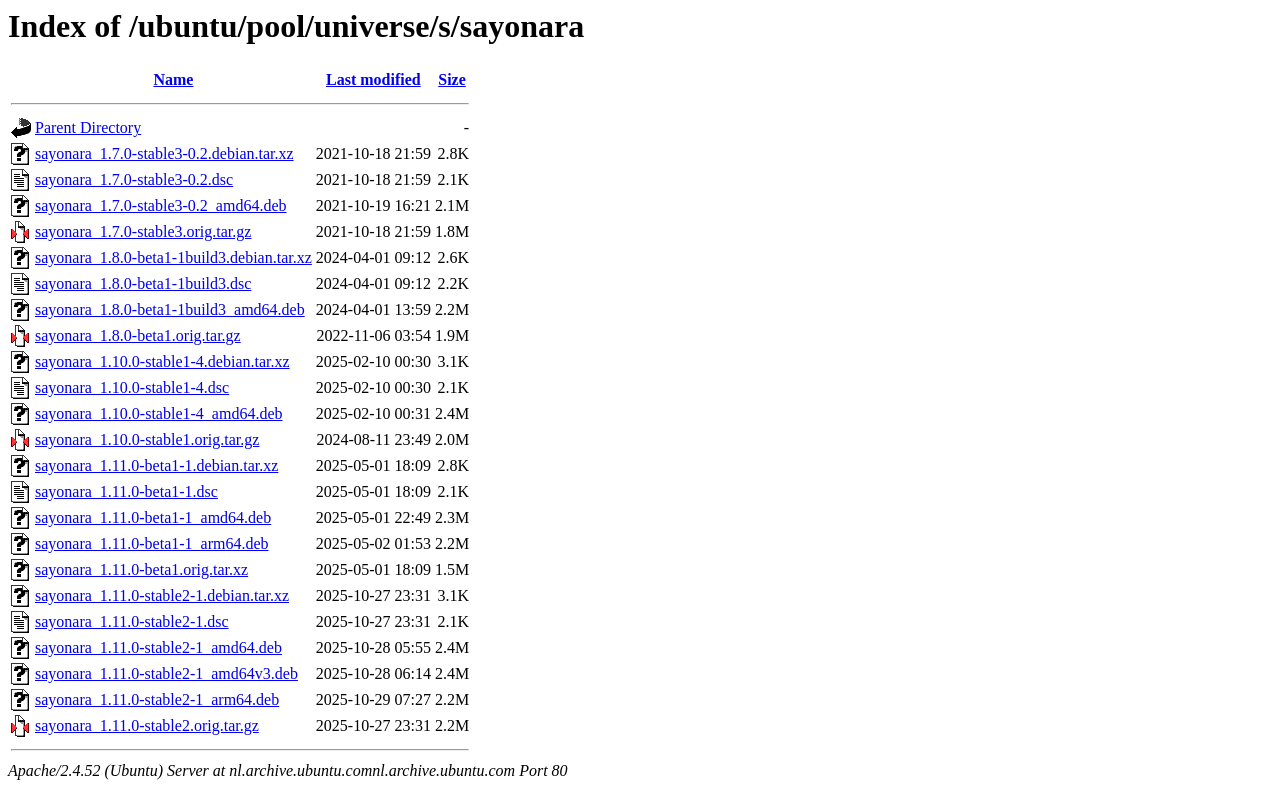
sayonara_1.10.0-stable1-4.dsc (132, 387)
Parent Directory (88, 127)
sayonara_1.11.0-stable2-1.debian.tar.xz (162, 595)
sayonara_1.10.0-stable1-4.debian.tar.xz (162, 361)
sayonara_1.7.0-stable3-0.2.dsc (134, 179)
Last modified (373, 79)
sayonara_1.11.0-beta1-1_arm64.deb (152, 543)
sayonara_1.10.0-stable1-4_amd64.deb (158, 413)
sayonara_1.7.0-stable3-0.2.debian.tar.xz (164, 153)
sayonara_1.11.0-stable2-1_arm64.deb (157, 699)
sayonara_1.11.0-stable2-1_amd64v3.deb (166, 673)
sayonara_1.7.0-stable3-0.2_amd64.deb (160, 205)
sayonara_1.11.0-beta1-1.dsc (126, 491)
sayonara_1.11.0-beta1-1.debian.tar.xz (156, 465)
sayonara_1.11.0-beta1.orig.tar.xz (141, 569)
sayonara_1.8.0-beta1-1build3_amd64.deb (170, 309)
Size (452, 79)
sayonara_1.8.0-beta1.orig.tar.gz (138, 335)
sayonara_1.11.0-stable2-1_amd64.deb (158, 647)
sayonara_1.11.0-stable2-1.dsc (132, 621)
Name (173, 79)
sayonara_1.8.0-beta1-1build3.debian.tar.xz (173, 257)
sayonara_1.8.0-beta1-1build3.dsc (143, 283)
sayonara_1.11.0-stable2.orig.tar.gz (147, 725)
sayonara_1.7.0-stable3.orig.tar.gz (143, 231)
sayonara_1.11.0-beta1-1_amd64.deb (153, 517)
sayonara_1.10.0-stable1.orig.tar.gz (147, 439)
